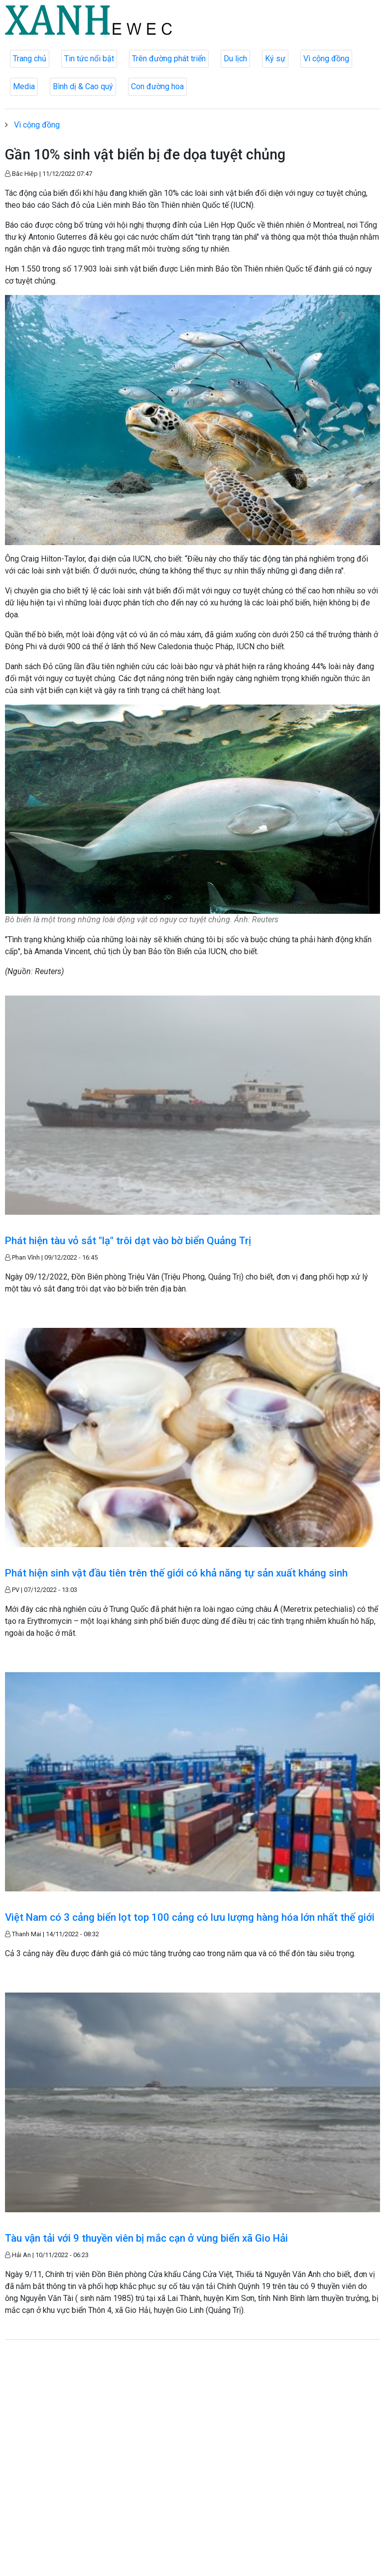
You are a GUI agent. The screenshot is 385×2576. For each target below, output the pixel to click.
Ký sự (275, 58)
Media (24, 86)
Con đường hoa (157, 86)
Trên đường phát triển (169, 58)
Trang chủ (29, 58)
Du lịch (235, 58)
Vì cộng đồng (326, 58)
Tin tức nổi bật (89, 58)
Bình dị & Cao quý (83, 86)
